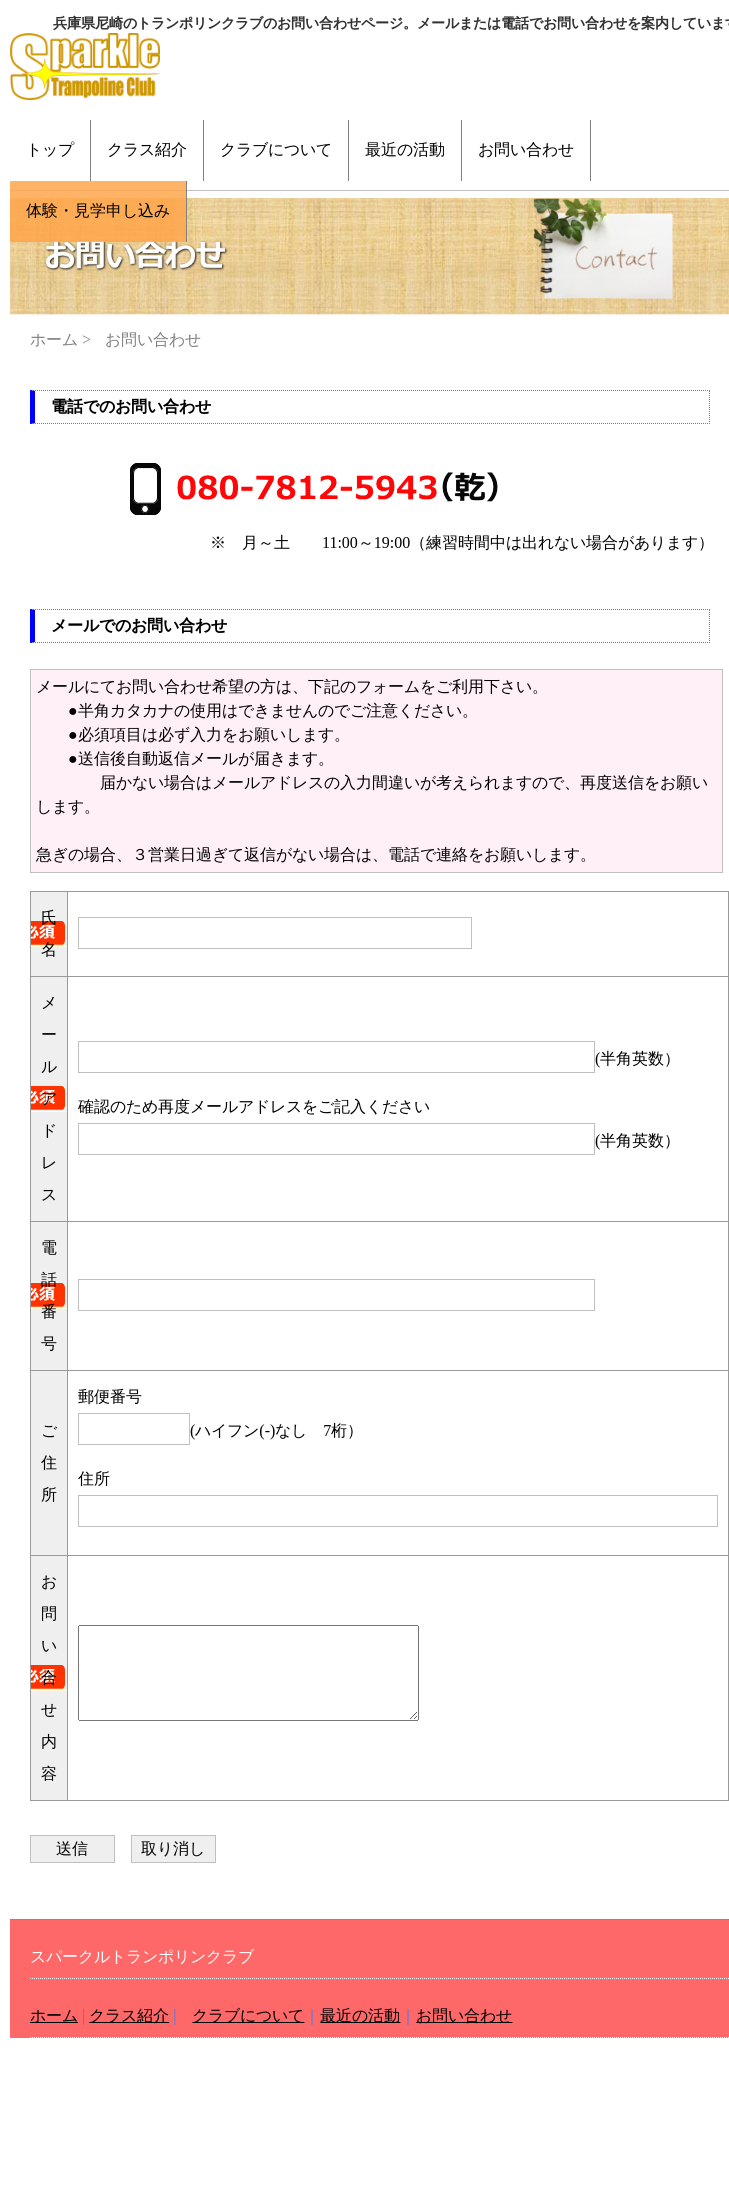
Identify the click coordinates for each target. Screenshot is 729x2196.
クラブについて (276, 149)
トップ (50, 149)
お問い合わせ (526, 149)
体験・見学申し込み (98, 210)
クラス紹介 (147, 149)
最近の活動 (405, 149)
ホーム (54, 339)
